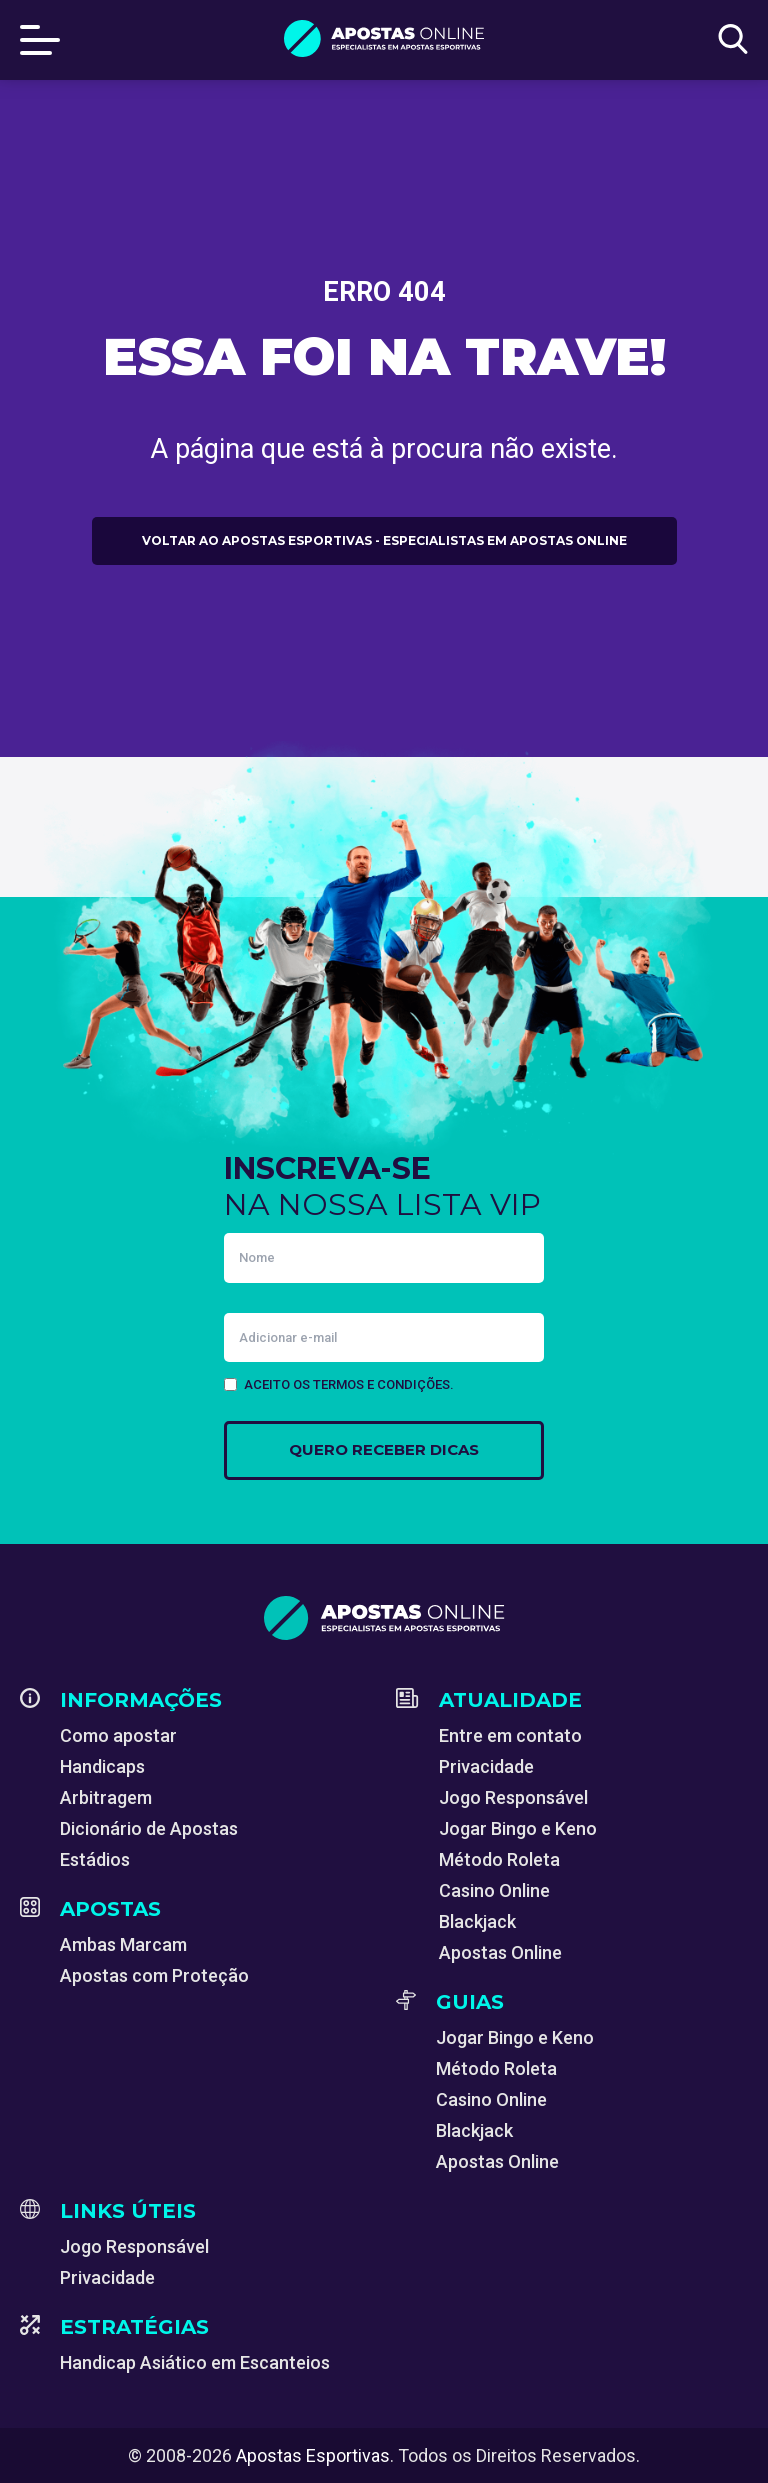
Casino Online (494, 1890)
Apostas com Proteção (154, 1975)
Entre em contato (510, 1735)
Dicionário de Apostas (149, 1828)
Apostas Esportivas (313, 2455)
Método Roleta (499, 1859)
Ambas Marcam (123, 1944)
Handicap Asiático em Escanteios (195, 2362)
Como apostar (118, 1735)
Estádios (95, 1859)
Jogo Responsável (513, 1797)
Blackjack (477, 1921)
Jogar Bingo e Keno (518, 1828)
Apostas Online (500, 1952)
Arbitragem (106, 1797)
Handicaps (102, 1766)
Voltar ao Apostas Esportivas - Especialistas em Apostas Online (384, 540)
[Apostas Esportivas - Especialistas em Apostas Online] (384, 1618)
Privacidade (486, 1766)
